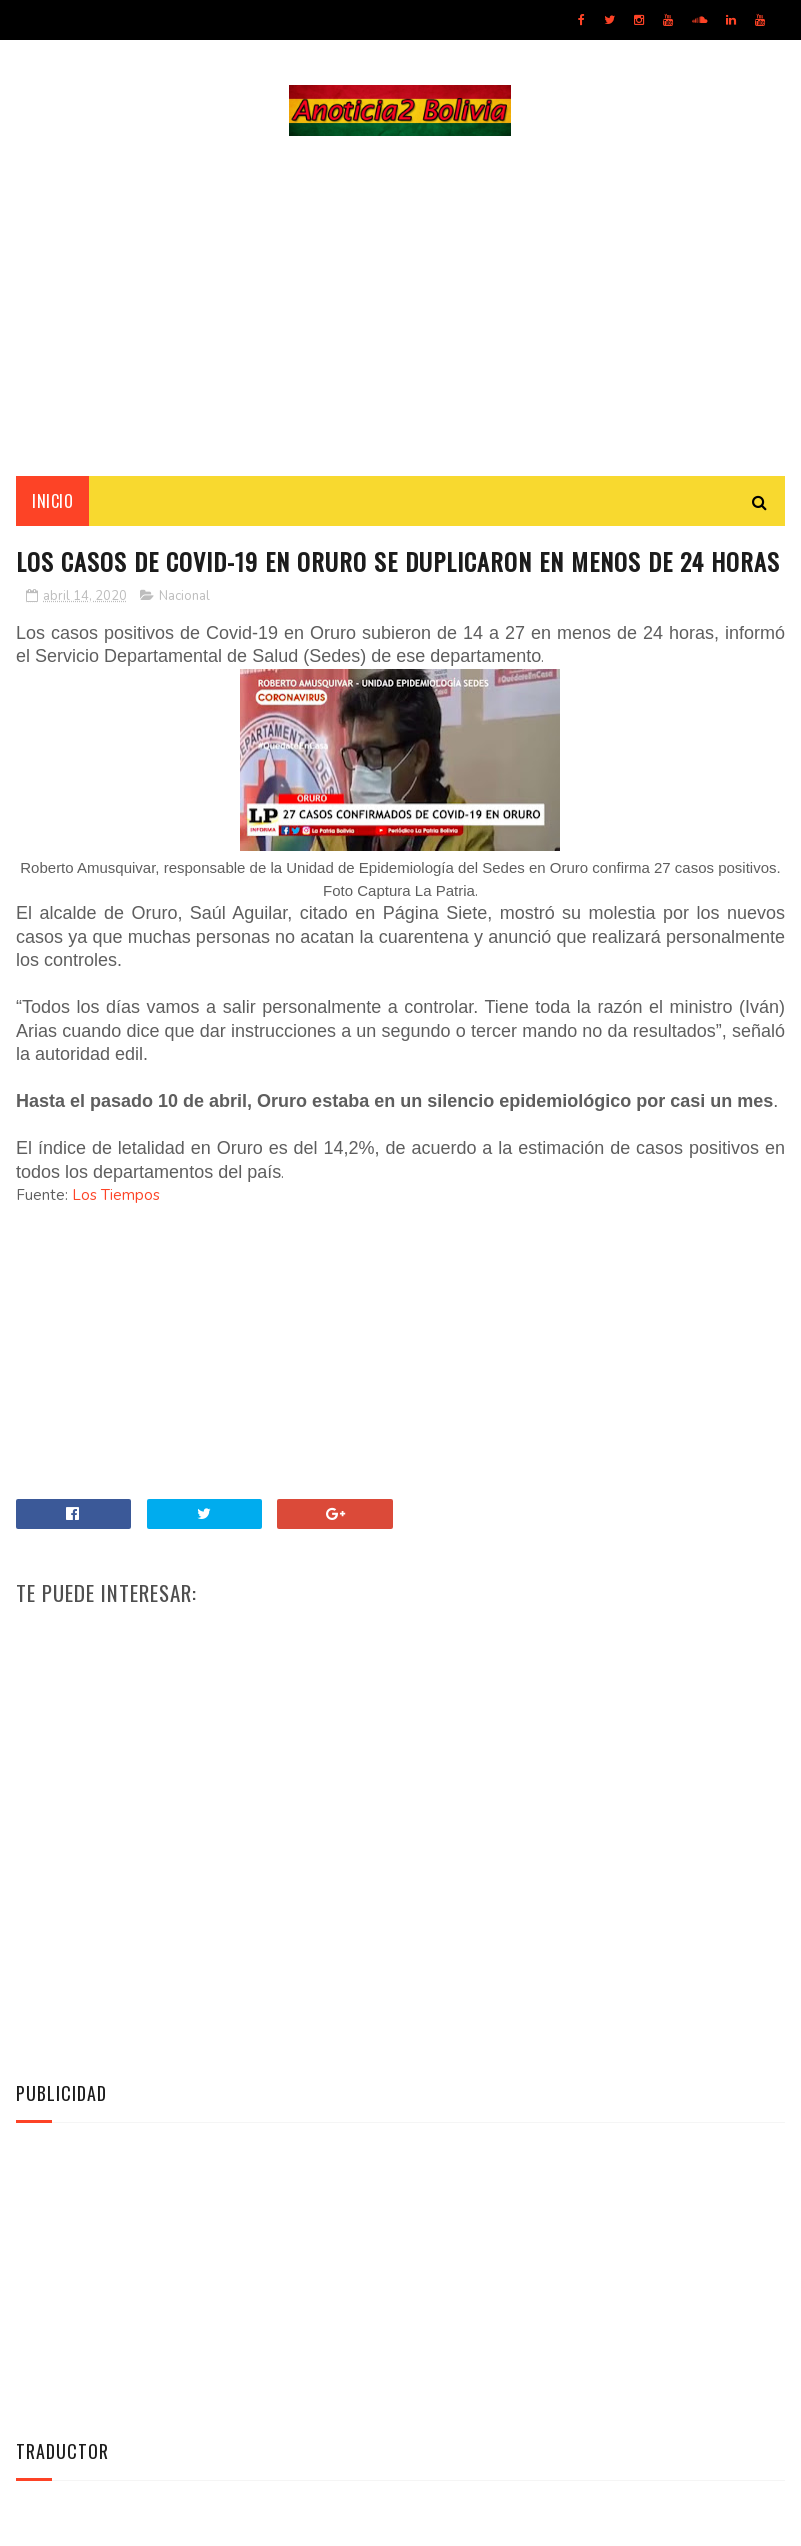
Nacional (184, 596)
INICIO (52, 501)
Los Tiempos (116, 1195)
